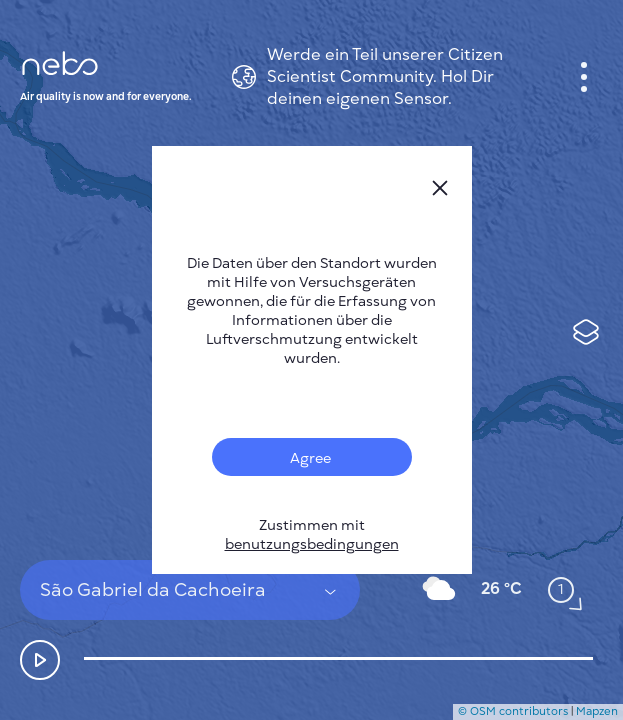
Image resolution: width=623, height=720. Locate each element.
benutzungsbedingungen (312, 544)
